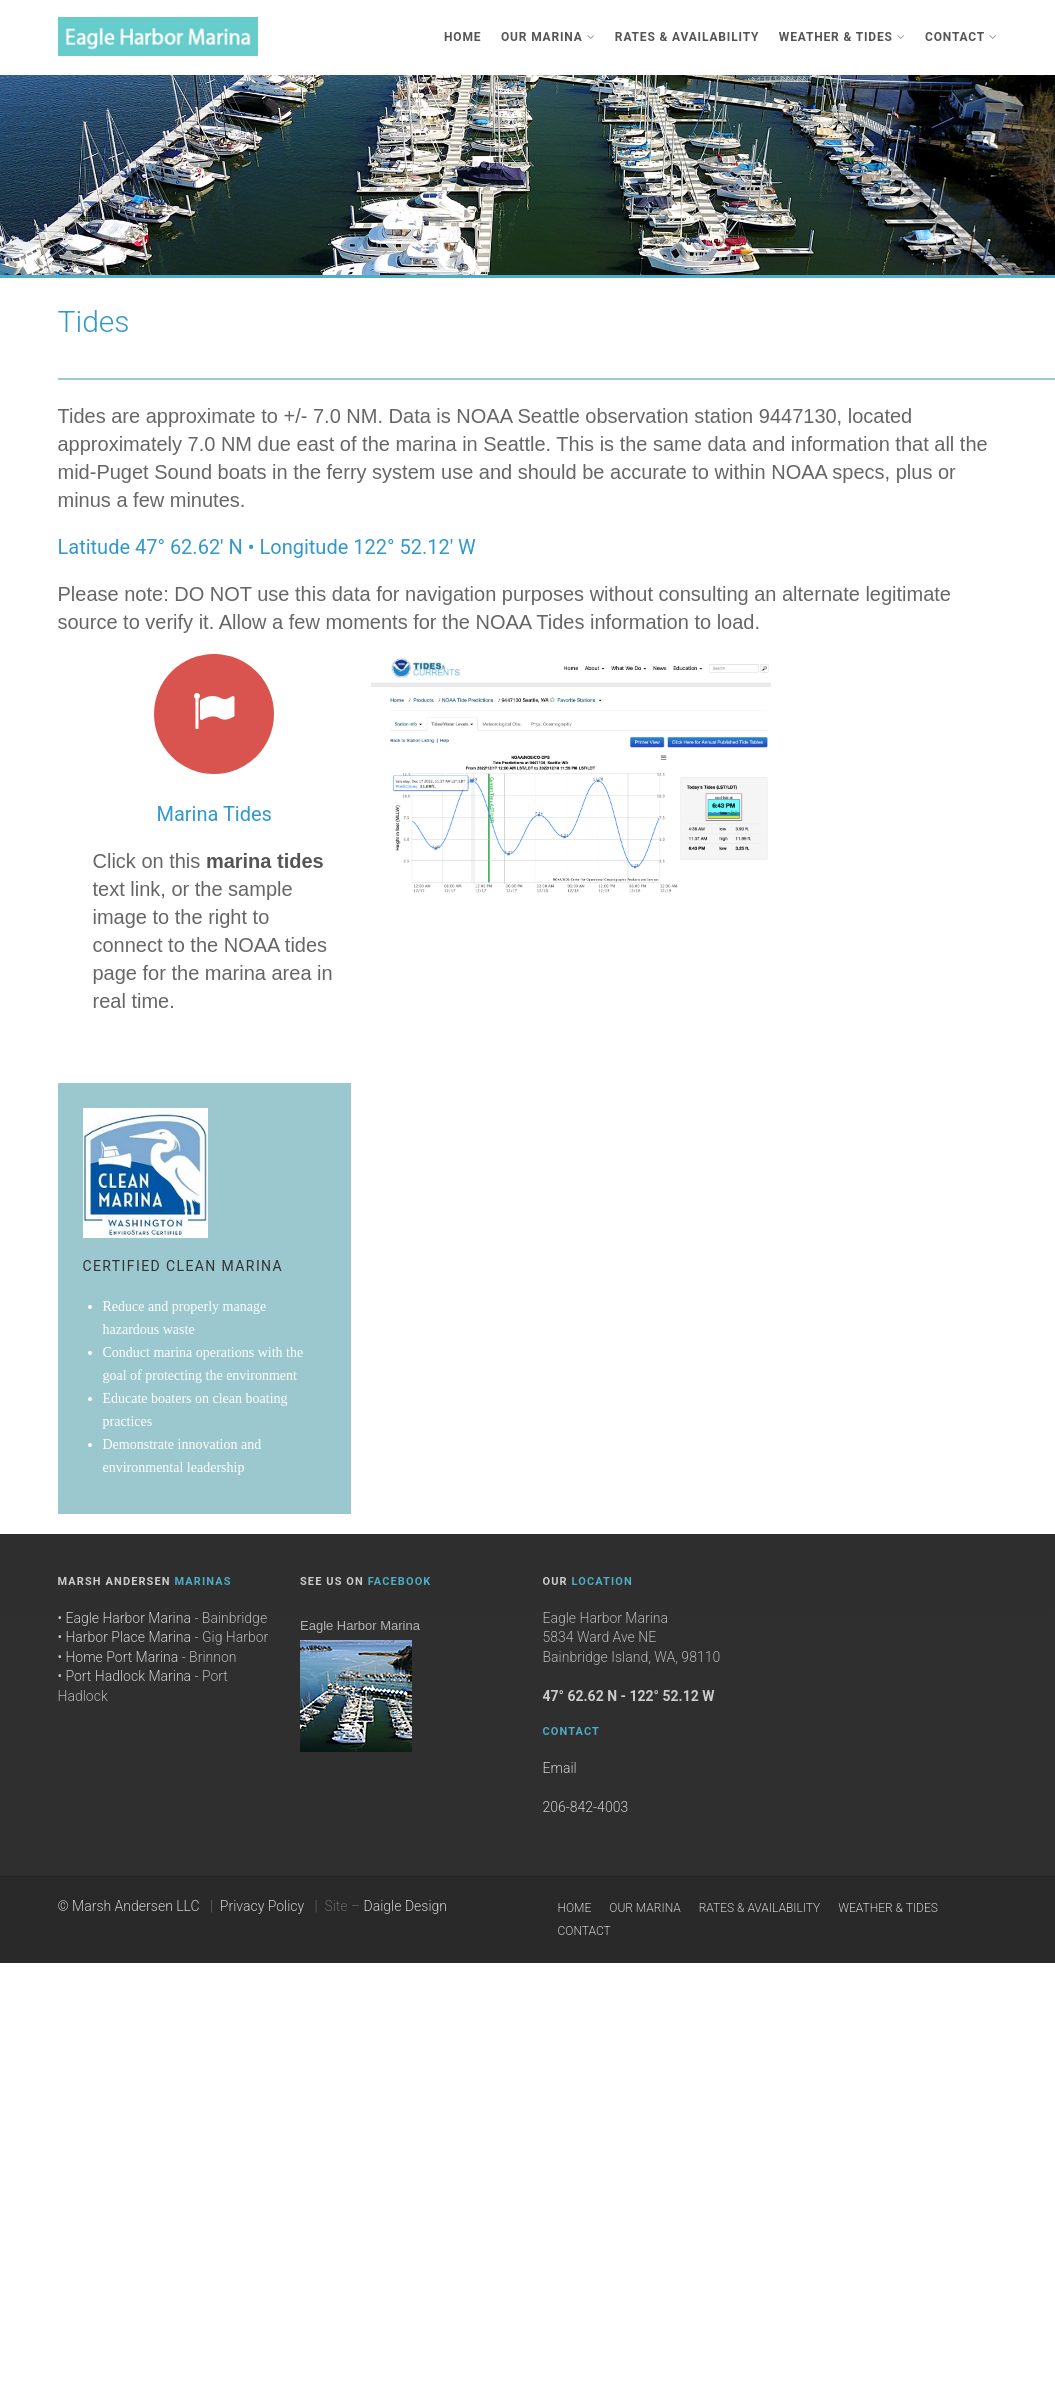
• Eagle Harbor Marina (124, 1618)
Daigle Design (406, 1906)
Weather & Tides (842, 37)
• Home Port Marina (118, 1657)
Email (560, 1768)
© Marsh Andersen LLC (129, 1906)
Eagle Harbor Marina (360, 1625)
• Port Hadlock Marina (125, 1676)
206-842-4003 (586, 1807)
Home (462, 37)
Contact (961, 37)
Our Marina (548, 37)
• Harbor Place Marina (125, 1637)
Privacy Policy (262, 1906)
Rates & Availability (687, 37)
